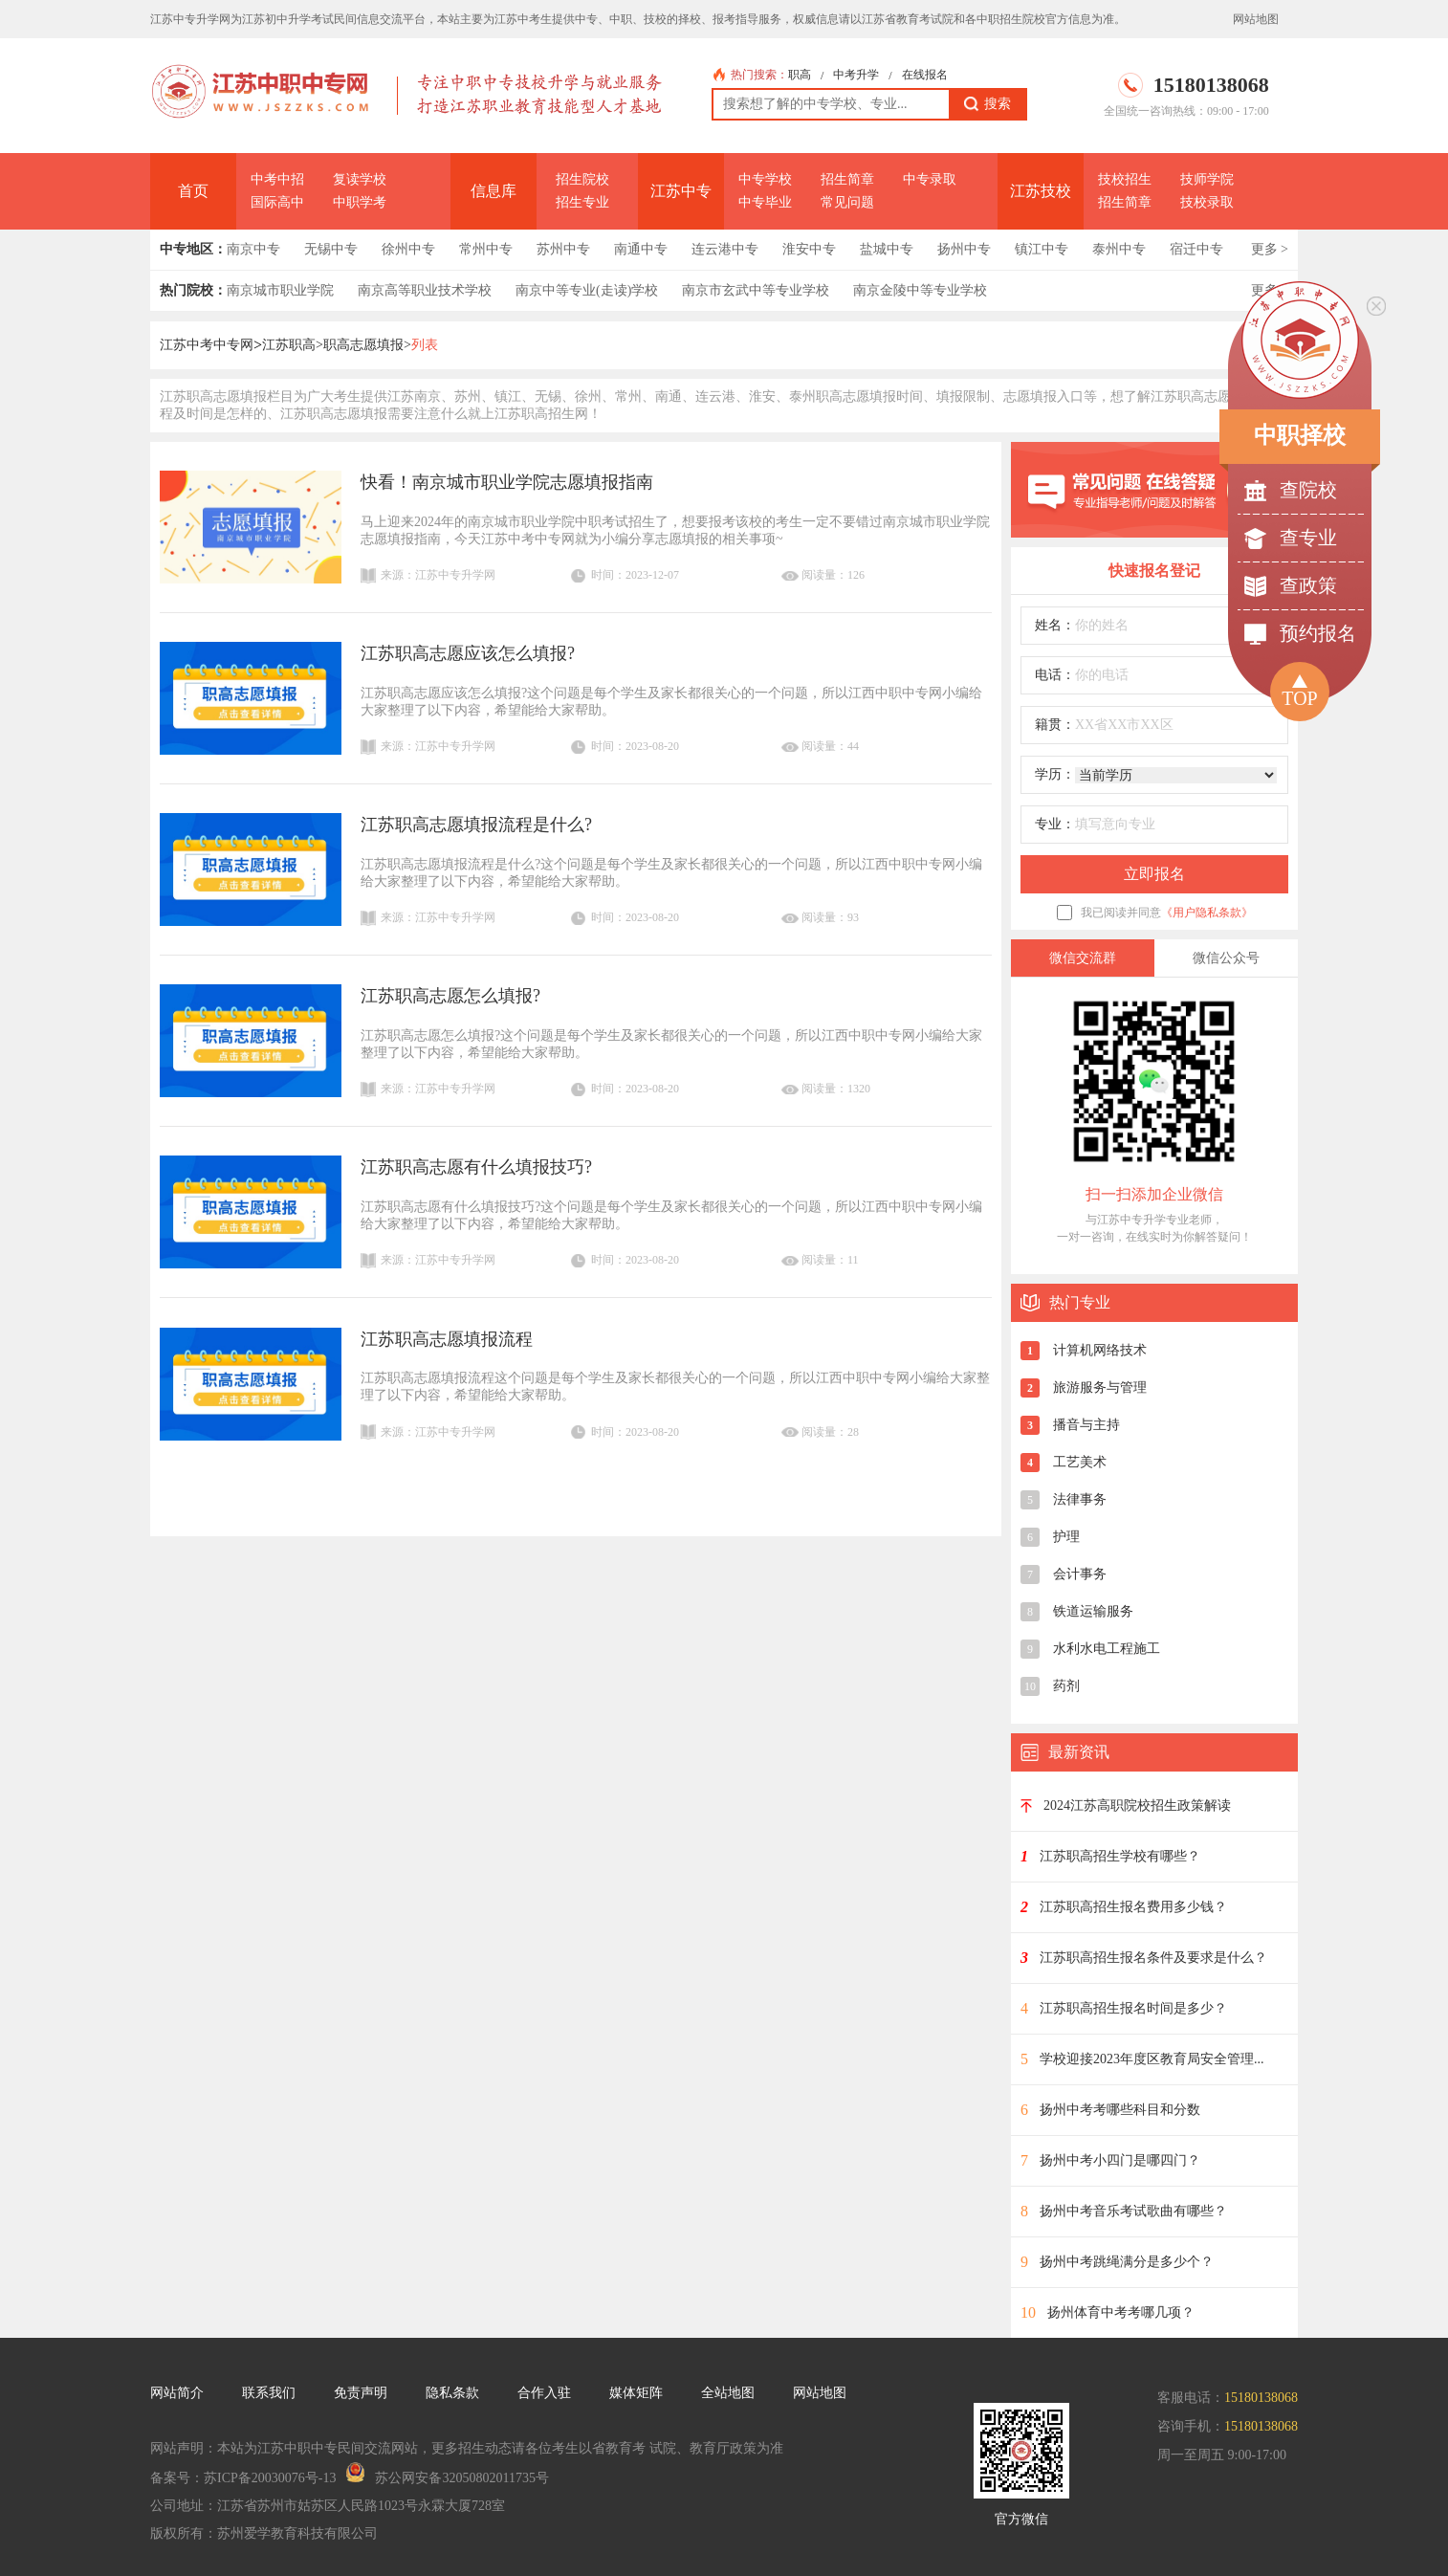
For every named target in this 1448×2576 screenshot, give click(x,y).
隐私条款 (452, 2393)
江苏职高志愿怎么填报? (450, 995)
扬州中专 (964, 249)
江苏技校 (1040, 191)
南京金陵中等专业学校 (920, 290)
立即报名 (1154, 874)
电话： (1055, 675)
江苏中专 (681, 191)
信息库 (493, 191)
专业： (1055, 824)
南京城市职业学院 (280, 290)
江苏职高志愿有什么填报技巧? (476, 1167)
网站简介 (177, 2393)
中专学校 (765, 179)
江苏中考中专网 (206, 345)
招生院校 (582, 179)
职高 (799, 74)
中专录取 (929, 179)
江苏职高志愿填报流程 (447, 1339)
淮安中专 (809, 249)
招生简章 (847, 179)
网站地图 (1256, 19)
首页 (193, 191)
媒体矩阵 (636, 2393)
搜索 (987, 104)
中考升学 (856, 74)
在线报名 (925, 74)
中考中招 (277, 179)
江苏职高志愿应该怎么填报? (468, 653)
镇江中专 (1041, 249)
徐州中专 (408, 249)
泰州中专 (1119, 249)
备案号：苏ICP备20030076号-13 (243, 2478)
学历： (1055, 774)
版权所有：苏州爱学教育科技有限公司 (264, 2533)
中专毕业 (765, 202)
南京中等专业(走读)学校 (587, 290)
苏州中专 (563, 249)
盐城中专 (886, 249)
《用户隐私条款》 (1207, 912)
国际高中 (277, 202)
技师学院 (1207, 179)
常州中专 (486, 249)
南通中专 (641, 249)
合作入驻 (544, 2393)
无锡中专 (331, 249)
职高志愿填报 (363, 345)
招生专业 (582, 202)
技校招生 (1125, 179)
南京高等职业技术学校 (425, 290)
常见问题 (847, 202)
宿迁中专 (1196, 249)
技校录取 (1207, 202)
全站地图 (728, 2393)
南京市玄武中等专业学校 (755, 290)
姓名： (1055, 625)
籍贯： (1055, 724)
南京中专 (253, 249)
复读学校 (359, 179)
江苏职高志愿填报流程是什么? (476, 824)
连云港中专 (724, 249)
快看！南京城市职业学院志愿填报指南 (507, 482)
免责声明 (360, 2393)
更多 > (1269, 249)
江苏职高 (289, 345)
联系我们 (269, 2393)
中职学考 (359, 202)
